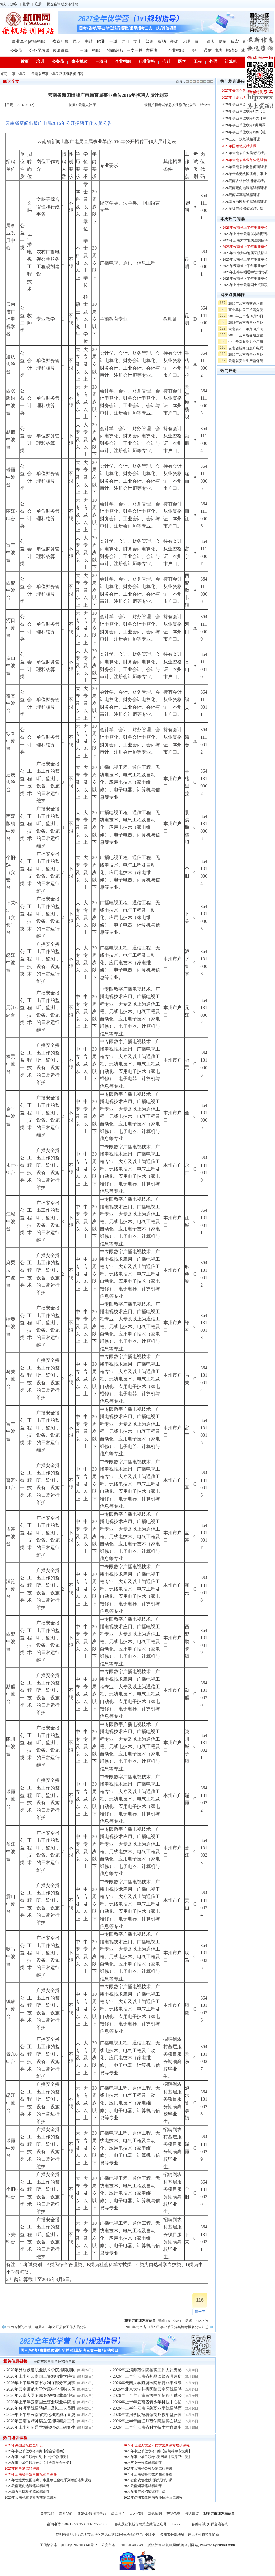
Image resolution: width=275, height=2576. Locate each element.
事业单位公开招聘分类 (245, 310)
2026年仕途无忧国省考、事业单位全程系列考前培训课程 (48, 2480)
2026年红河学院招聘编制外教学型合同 (147, 2415)
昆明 (77, 41)
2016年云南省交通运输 (245, 303)
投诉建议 (192, 2514)
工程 (198, 61)
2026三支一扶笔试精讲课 (143, 2463)
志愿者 (152, 50)
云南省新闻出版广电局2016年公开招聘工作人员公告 (59, 123)
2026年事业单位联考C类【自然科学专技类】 (158, 2451)
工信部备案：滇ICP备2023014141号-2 (68, 2545)
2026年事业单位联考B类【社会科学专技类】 (39, 2463)
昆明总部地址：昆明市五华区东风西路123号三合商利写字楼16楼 (105, 2535)
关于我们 (47, 2514)
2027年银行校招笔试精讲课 (144, 2492)
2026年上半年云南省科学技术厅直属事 (147, 2427)
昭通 (101, 41)
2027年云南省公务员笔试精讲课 (148, 2468)
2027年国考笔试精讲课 (22, 2468)
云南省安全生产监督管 (245, 361)
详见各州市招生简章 (203, 2535)
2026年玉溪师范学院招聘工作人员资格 (147, 2370)
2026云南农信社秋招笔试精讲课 (148, 2480)
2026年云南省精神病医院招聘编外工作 (40, 2421)
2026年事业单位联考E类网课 (243, 125)
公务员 (58, 61)
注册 (38, 4)
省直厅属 (60, 41)
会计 (166, 61)
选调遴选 (60, 50)
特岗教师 (115, 50)
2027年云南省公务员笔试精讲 (244, 153)
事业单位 (80, 61)
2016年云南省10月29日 (245, 316)
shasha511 (175, 2321)
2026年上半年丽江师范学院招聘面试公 (147, 2421)
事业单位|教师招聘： (30, 41)
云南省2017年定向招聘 (245, 329)
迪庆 (210, 41)
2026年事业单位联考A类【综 (244, 104)
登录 (26, 4)
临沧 (223, 41)
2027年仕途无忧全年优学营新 (244, 97)
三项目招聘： (92, 50)
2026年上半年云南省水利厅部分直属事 (40, 2383)
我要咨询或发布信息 (219, 2514)
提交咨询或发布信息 (62, 4)
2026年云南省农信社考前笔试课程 (31, 2497)
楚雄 (174, 41)
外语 (213, 61)
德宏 (235, 41)
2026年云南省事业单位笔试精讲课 (31, 2474)
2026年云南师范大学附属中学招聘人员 (40, 2389)
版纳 (162, 41)
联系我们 (66, 2514)
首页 (25, 61)
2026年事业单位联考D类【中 (244, 118)
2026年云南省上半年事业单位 (245, 227)
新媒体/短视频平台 (91, 2514)
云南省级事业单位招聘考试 (54, 2361)
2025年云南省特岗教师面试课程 (148, 2474)
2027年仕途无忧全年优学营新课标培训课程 (157, 2445)
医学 (182, 61)
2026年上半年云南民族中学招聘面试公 (147, 2395)
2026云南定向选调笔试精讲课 (27, 2486)
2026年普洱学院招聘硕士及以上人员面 (40, 2408)
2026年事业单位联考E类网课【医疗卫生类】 (158, 2457)
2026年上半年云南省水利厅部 (245, 234)
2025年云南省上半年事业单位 (245, 259)
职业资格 (147, 61)
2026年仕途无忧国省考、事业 (244, 174)
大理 (186, 41)
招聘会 (232, 50)
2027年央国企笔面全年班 (24, 2445)
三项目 (101, 61)
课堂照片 (118, 2514)
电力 (218, 50)
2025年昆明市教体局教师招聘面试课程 (153, 2497)
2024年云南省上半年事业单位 (245, 266)
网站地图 (155, 2514)
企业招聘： (178, 50)
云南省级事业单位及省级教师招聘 (57, 74)
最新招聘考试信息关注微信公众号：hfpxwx (177, 105)
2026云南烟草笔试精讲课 (143, 2486)
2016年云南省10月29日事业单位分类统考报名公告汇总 (167, 2327)
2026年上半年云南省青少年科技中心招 (147, 2402)
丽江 (198, 41)
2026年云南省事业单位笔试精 (244, 160)
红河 (125, 41)
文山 (137, 41)
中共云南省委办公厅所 (245, 342)
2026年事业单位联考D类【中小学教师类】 (37, 2457)
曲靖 (89, 41)
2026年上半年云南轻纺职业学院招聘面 (147, 2408)
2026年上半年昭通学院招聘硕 (245, 272)
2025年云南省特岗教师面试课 (244, 167)
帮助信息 (173, 2514)
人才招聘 (136, 2514)
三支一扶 (134, 50)
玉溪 (113, 41)
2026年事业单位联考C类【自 (244, 111)
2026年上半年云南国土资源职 (245, 285)
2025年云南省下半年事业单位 (245, 278)
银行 (196, 50)
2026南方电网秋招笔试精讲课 (27, 2492)
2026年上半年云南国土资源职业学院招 (40, 2376)
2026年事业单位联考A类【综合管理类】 (35, 2451)
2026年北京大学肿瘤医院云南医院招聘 (147, 2389)
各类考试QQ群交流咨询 (210, 2524)
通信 (208, 50)
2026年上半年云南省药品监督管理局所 (147, 2376)
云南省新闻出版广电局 (245, 348)
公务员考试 (39, 50)
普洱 (150, 41)
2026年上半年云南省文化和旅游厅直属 (40, 2415)
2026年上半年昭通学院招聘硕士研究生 (40, 2427)
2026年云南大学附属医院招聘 (245, 240)
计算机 (231, 61)
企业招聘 (123, 61)
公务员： (18, 50)
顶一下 (200, 2312)
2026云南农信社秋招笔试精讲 (244, 181)
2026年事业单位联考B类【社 (244, 132)
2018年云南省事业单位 (245, 323)
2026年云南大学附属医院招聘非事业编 (40, 2395)
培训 (40, 61)
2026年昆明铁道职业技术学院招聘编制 (40, 2370)
